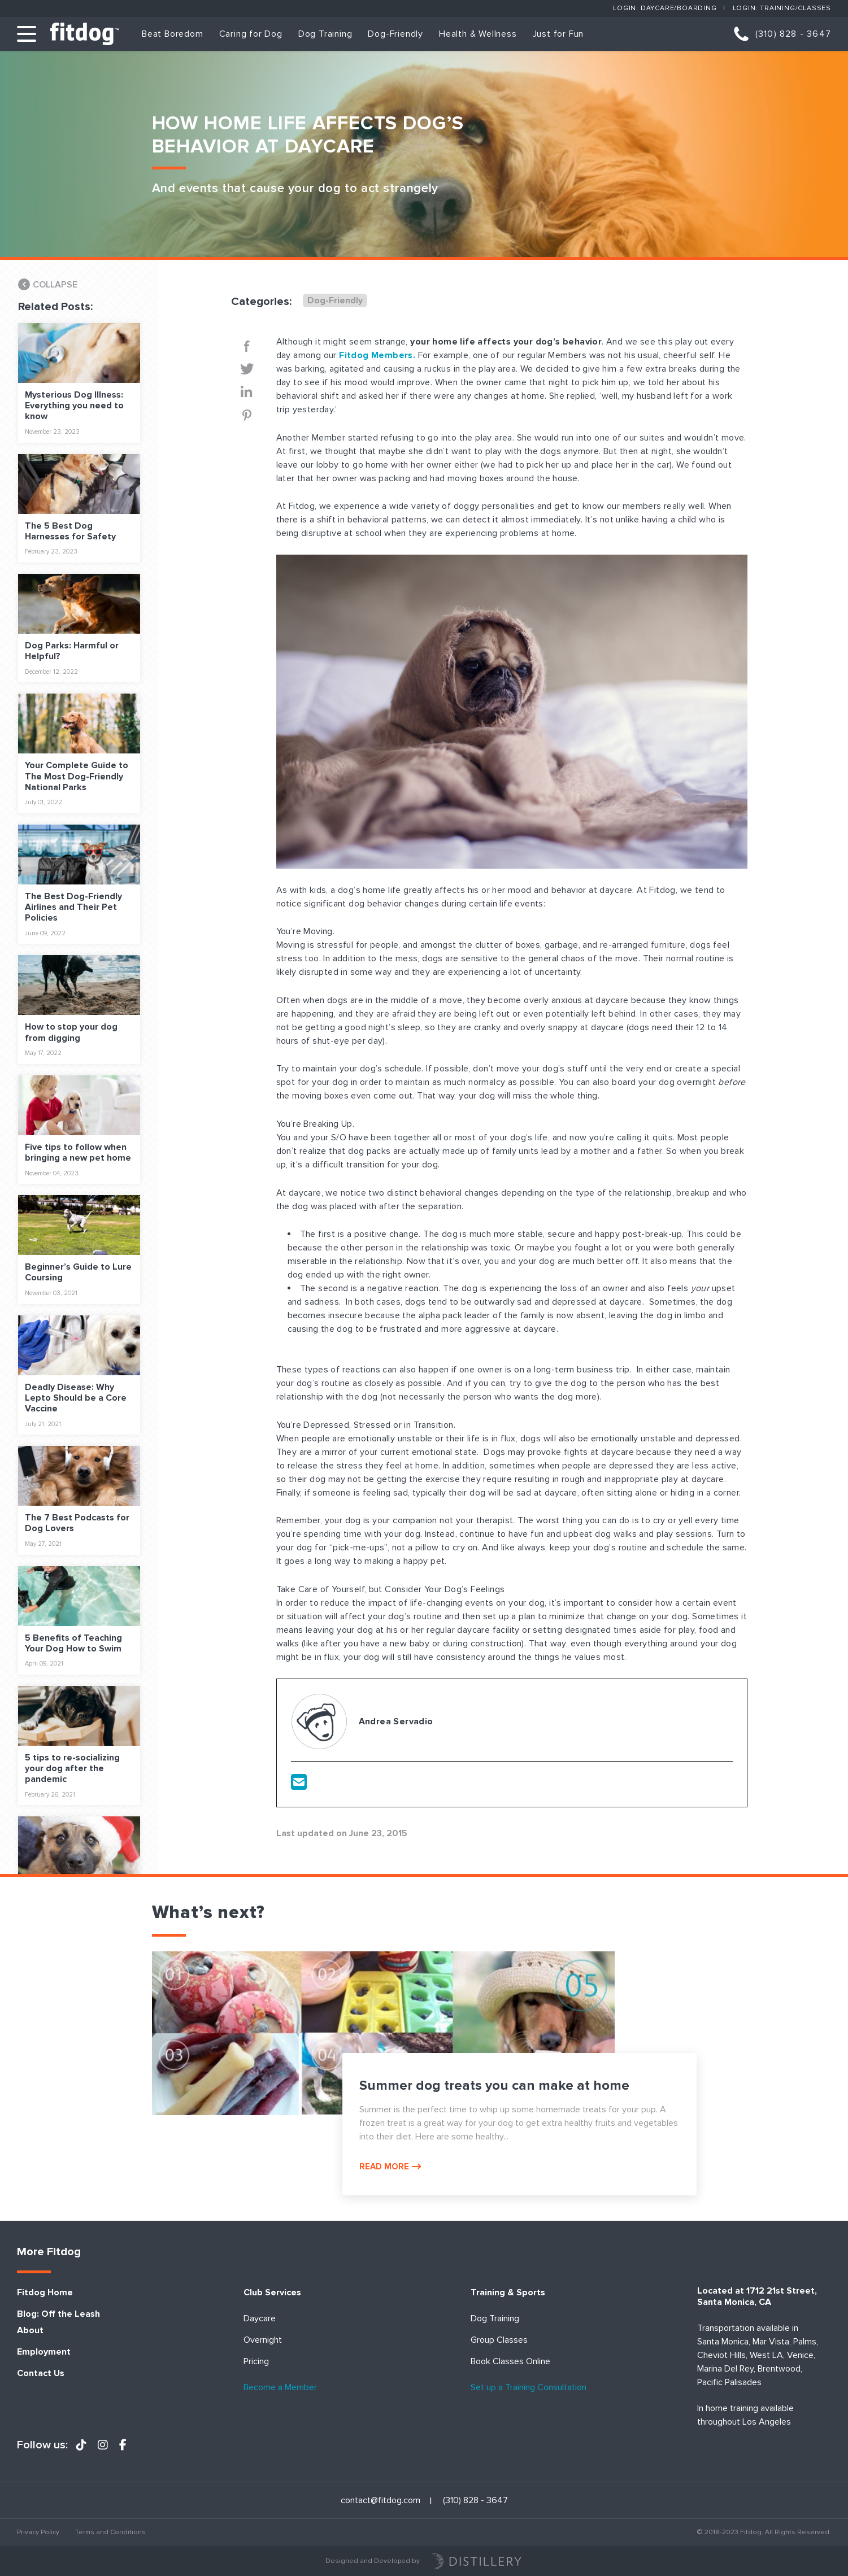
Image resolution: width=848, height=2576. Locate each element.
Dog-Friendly (395, 34)
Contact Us (40, 2373)
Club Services (272, 2292)
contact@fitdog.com (380, 2500)
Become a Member (280, 2387)
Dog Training (325, 34)
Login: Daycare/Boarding (664, 8)
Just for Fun (558, 34)
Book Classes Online (510, 2361)
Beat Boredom (172, 34)
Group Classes (499, 2340)
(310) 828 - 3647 (793, 34)
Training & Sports (508, 2292)
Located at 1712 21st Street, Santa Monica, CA (757, 2296)
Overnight (262, 2340)
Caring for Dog (250, 34)
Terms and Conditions (110, 2532)
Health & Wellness (478, 34)
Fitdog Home (45, 2292)
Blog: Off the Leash (58, 2314)
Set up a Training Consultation (528, 2387)
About (30, 2330)
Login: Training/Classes (782, 8)
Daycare (259, 2318)
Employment (44, 2352)
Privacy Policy (38, 2532)
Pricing (256, 2361)
